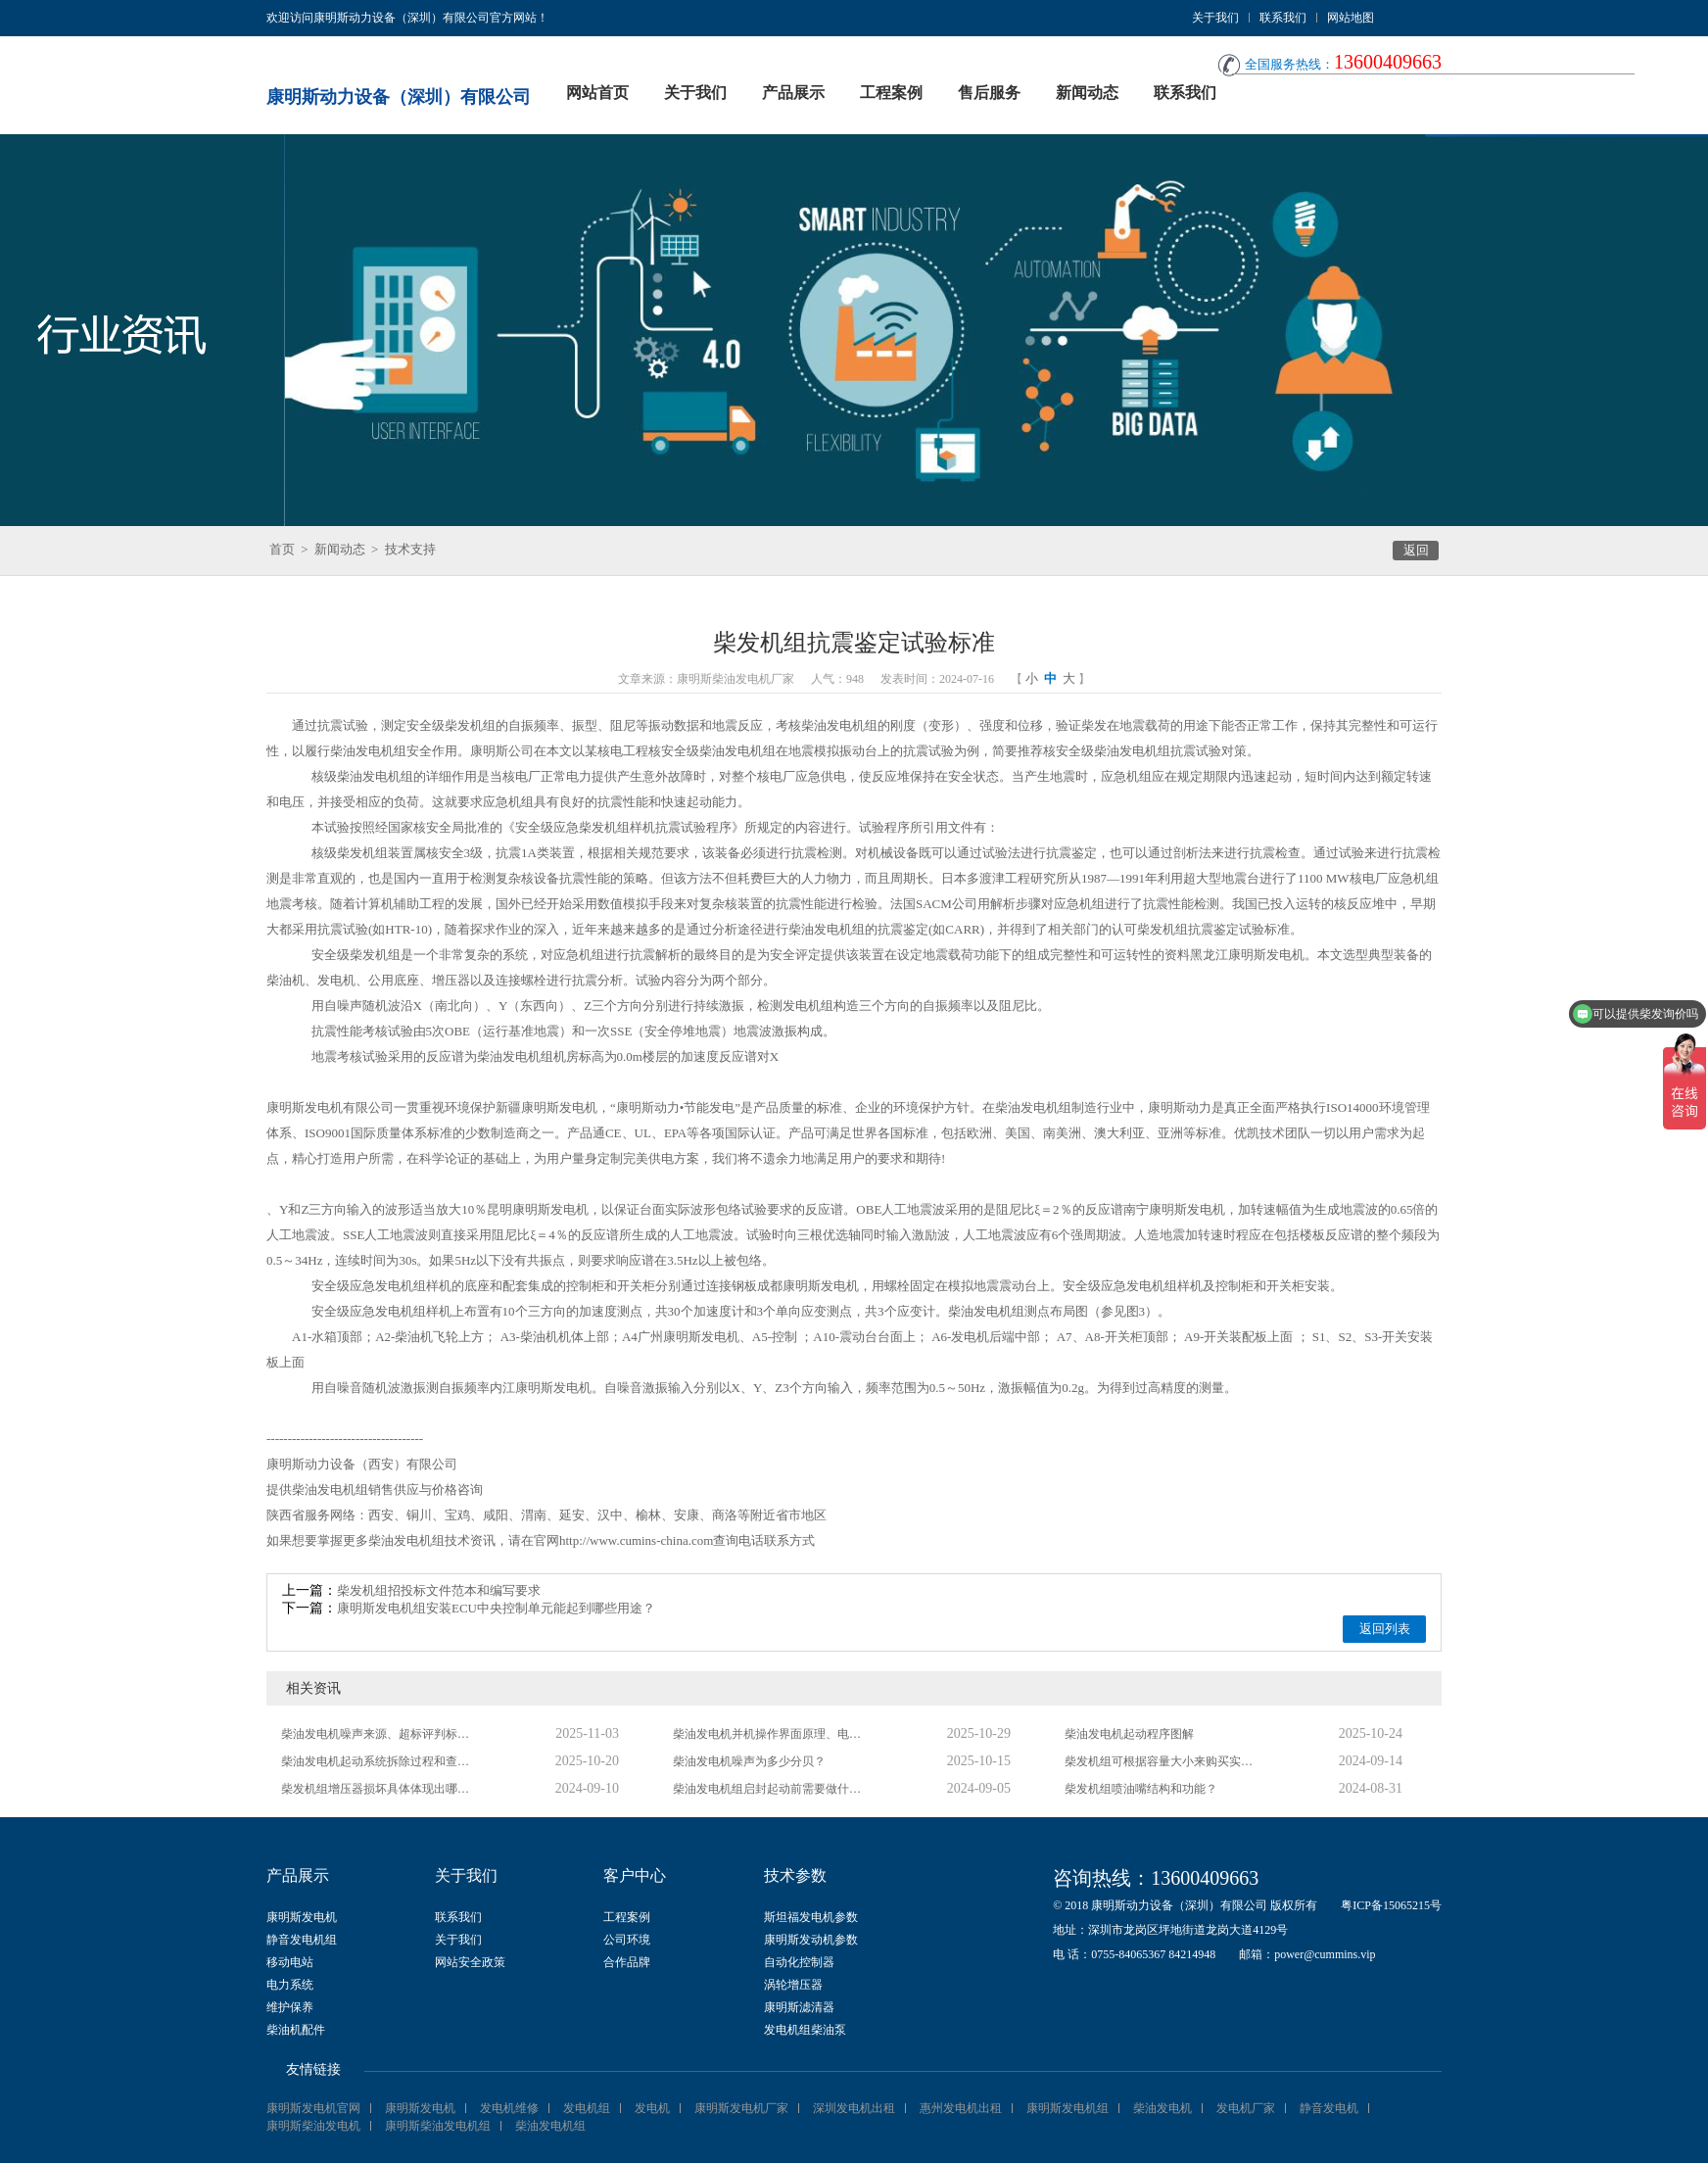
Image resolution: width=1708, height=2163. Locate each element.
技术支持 (410, 549)
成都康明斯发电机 (808, 1285)
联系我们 (1282, 18)
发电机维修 (509, 2108)
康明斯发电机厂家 (741, 2108)
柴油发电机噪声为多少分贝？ (749, 1761)
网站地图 (1350, 18)
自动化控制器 (799, 1962)
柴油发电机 (1162, 2108)
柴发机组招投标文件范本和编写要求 (439, 1590)
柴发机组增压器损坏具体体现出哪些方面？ (379, 1789)
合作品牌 (626, 1962)
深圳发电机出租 (854, 2108)
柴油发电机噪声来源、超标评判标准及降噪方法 (379, 1734)
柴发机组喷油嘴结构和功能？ (1141, 1789)
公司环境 (626, 1940)
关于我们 (1215, 18)
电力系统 (289, 1985)
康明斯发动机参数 (811, 1940)
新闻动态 (1087, 92)
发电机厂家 (1245, 2108)
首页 (282, 549)
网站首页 (597, 92)
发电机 (652, 2108)
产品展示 (793, 92)
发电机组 (586, 2108)
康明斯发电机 (301, 1917)
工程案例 (891, 92)
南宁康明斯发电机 (1174, 1209)
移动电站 (289, 1962)
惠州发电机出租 (961, 2108)
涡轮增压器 (793, 1985)
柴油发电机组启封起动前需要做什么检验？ (771, 1789)
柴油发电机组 (839, 725)
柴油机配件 (295, 2030)
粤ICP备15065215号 (1391, 1905)
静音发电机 (1329, 2108)
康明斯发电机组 (1067, 2108)
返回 (1416, 550)
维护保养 (289, 2007)
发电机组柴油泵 (805, 2030)
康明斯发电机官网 (313, 2108)
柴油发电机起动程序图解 (1129, 1734)
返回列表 (1384, 1628)
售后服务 (989, 92)
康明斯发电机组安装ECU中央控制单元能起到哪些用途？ (496, 1608)
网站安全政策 (470, 1962)
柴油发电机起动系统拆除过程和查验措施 (379, 1761)
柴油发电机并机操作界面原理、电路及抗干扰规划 (771, 1734)
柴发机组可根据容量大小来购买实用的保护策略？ (1162, 1761)
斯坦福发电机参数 (811, 1917)
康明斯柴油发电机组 (438, 2126)
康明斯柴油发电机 (313, 2126)
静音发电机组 (301, 1940)
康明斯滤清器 (799, 2007)
